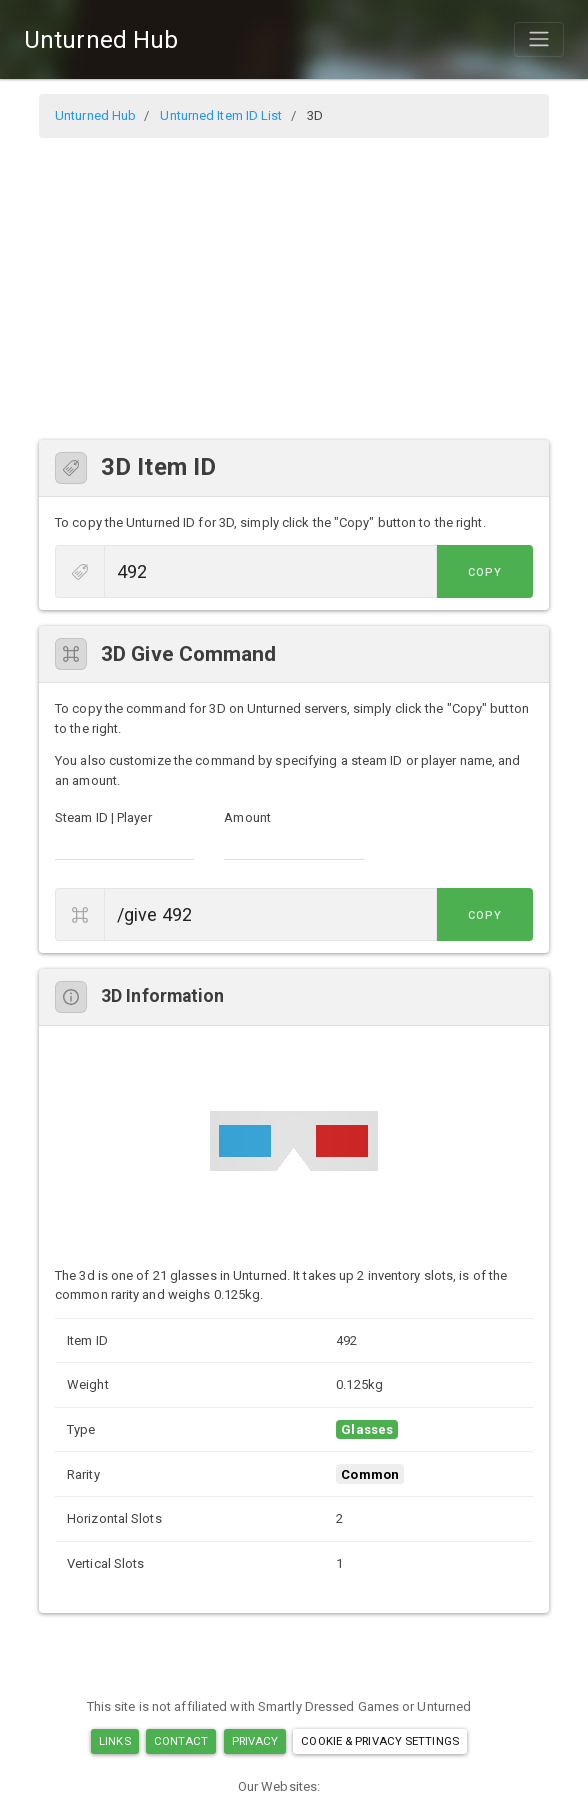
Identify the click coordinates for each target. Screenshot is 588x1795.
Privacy (255, 1741)
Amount (247, 817)
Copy (488, 572)
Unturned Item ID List (221, 115)
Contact (181, 1741)
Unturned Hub (101, 40)
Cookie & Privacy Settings (380, 1741)
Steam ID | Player (103, 817)
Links (115, 1741)
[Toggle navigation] (539, 39)
